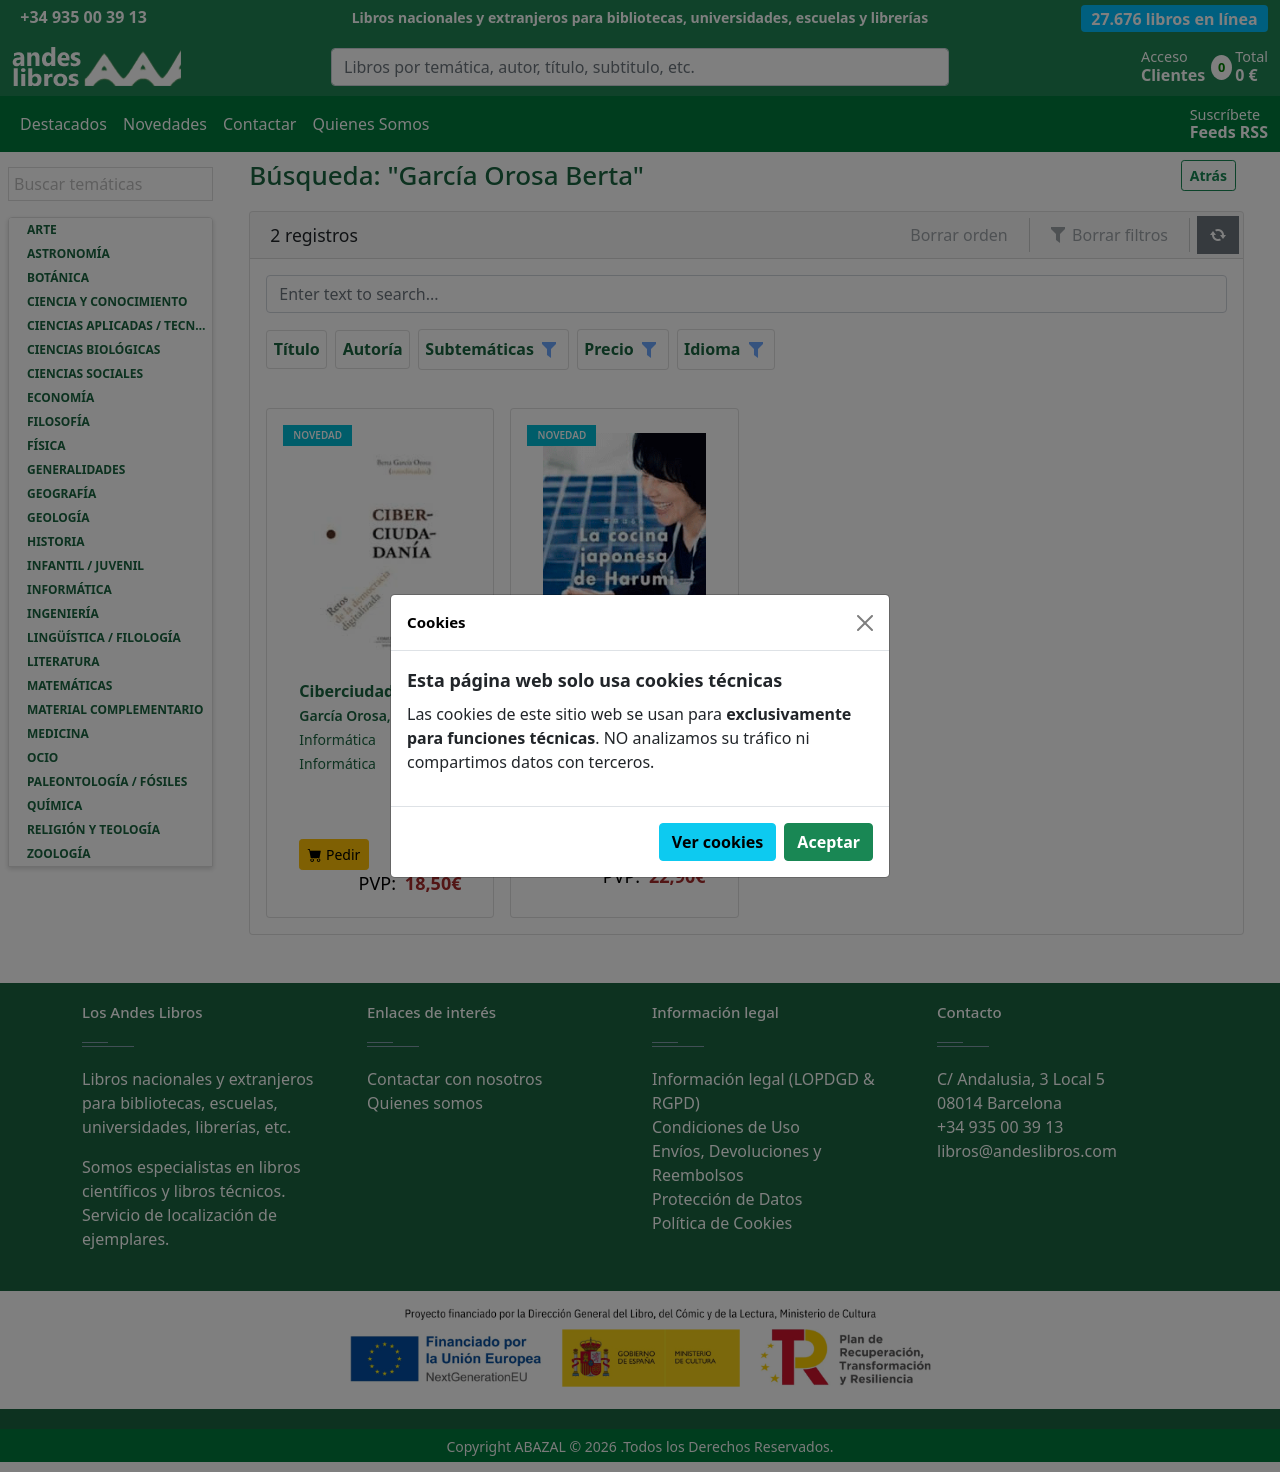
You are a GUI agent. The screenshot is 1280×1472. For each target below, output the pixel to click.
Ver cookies (718, 842)
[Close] (865, 623)
